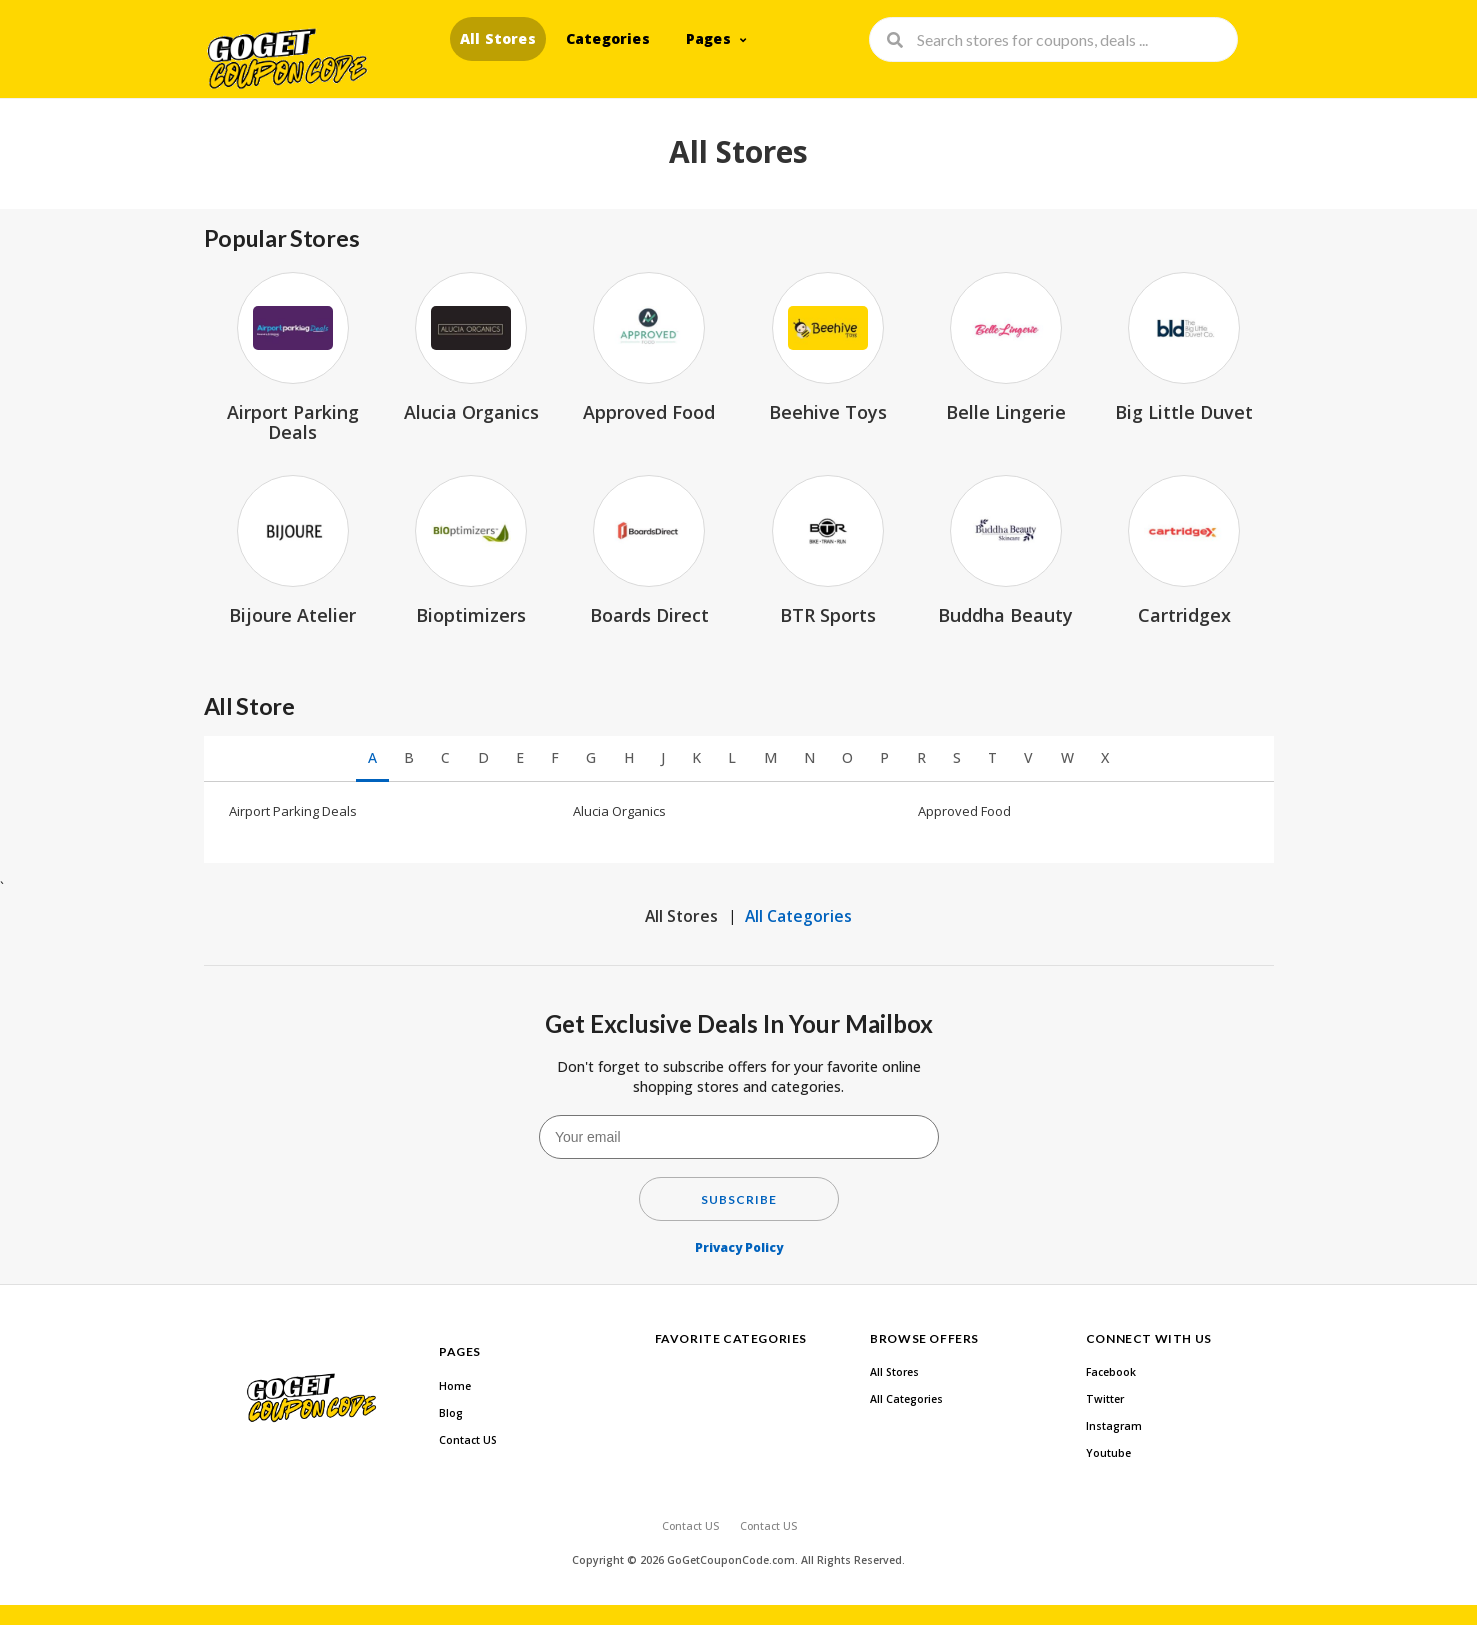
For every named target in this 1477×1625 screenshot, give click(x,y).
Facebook (1111, 1372)
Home (455, 1386)
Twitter (1105, 1399)
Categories (608, 38)
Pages (708, 38)
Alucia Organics (619, 811)
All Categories (798, 916)
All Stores (498, 38)
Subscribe (739, 1199)
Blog (451, 1413)
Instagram (1114, 1426)
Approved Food (964, 811)
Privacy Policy (739, 1247)
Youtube (1108, 1453)
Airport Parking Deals (293, 811)
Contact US (468, 1440)
